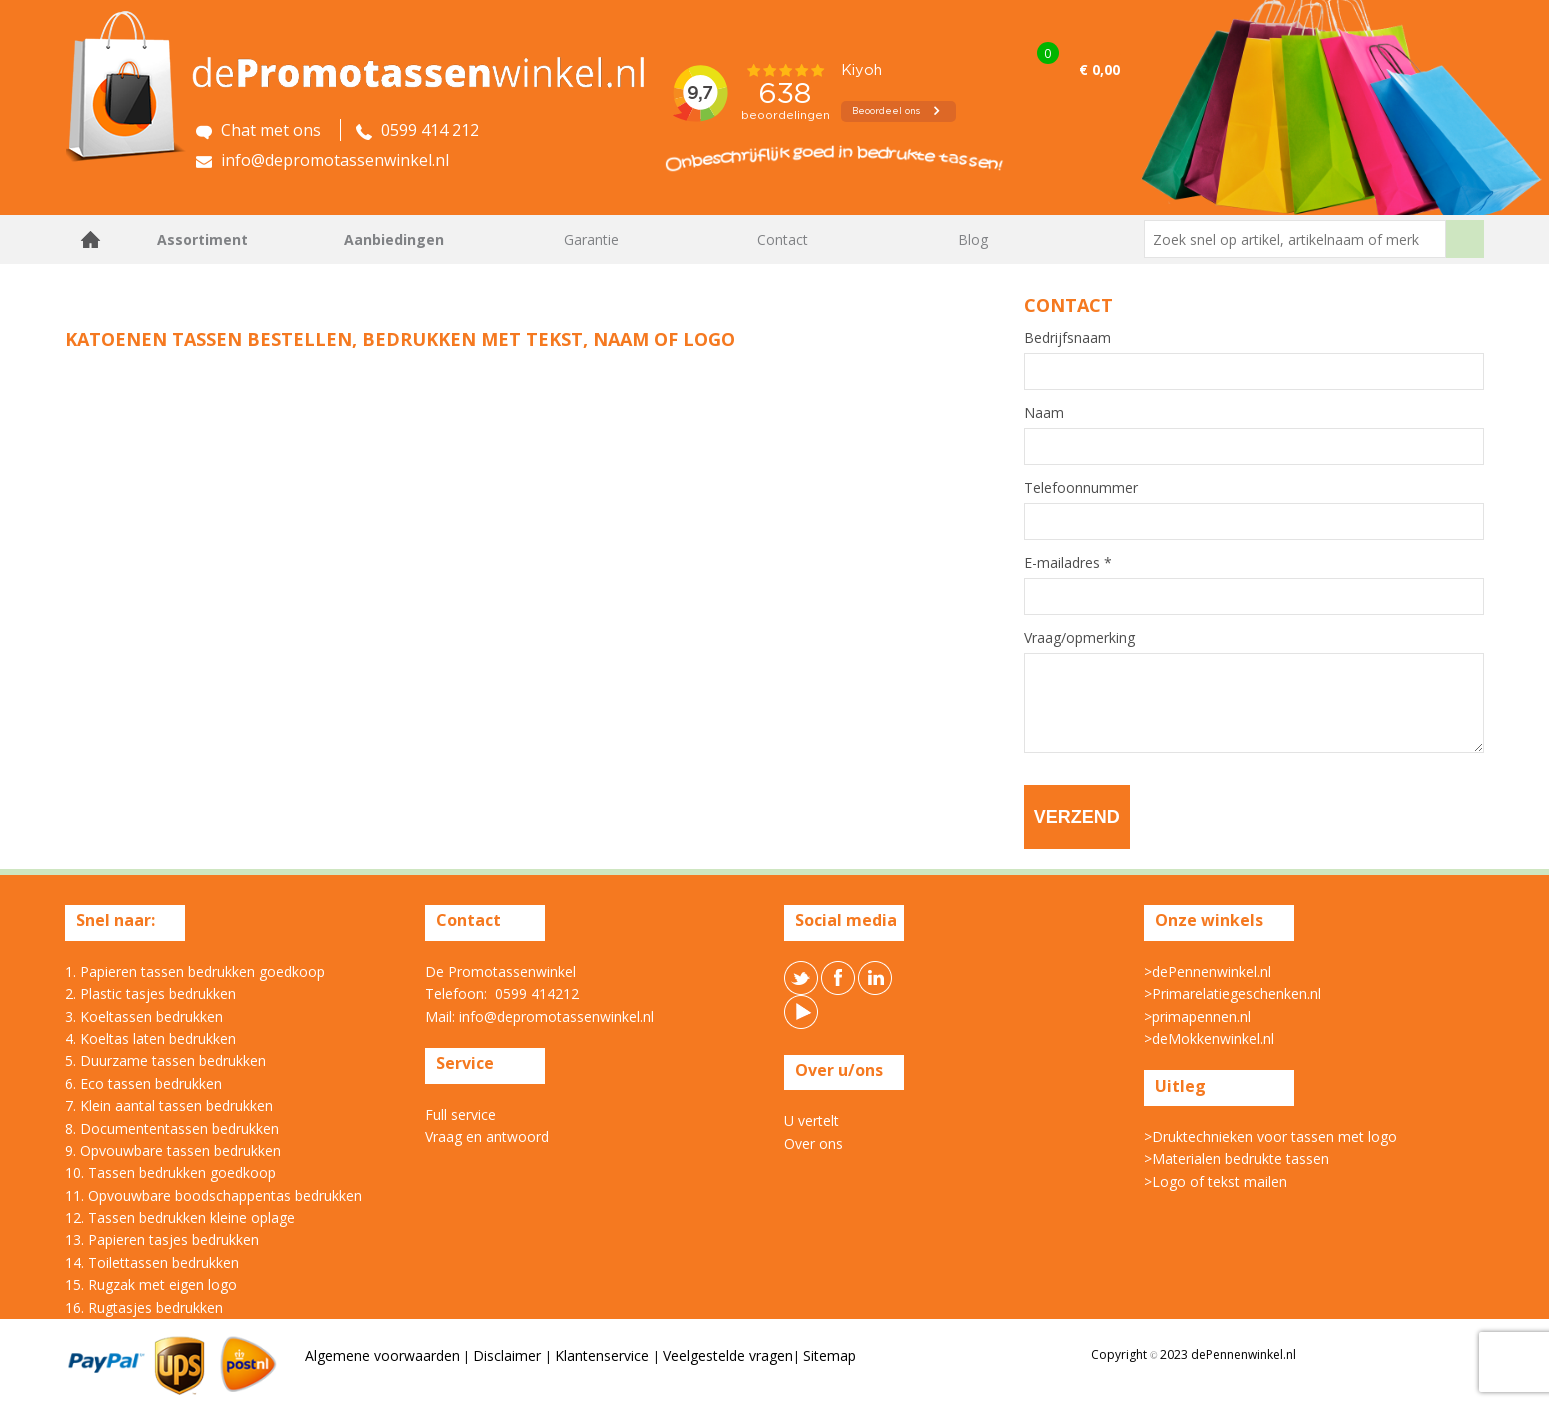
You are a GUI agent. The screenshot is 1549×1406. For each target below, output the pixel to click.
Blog (973, 239)
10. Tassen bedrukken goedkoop (170, 1172)
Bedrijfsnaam (1067, 338)
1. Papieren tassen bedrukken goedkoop (195, 971)
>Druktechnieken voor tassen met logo (1270, 1136)
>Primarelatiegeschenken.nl (1232, 993)
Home (90, 239)
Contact (782, 239)
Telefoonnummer (1081, 488)
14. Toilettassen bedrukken (152, 1262)
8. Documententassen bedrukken (172, 1128)
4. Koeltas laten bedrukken (150, 1038)
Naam (1044, 413)
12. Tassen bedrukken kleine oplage (180, 1217)
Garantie (591, 239)
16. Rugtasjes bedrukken (144, 1307)
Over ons (813, 1143)
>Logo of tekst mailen (1215, 1181)
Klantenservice (604, 1355)
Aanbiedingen (394, 239)
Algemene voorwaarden (382, 1355)
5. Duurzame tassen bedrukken (165, 1060)
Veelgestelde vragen (728, 1355)
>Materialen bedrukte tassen (1236, 1158)
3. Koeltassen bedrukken (144, 1016)
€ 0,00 (1099, 69)
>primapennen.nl (1197, 1016)
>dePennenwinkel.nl (1207, 971)
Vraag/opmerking (1079, 638)
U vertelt (811, 1120)
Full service (460, 1114)
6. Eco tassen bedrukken (143, 1083)
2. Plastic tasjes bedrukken (150, 993)
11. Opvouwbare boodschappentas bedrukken (213, 1195)
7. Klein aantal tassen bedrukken (169, 1105)
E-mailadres (1068, 563)
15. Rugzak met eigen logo (151, 1284)
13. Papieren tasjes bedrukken (162, 1239)
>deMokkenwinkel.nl (1209, 1038)
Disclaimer (509, 1355)
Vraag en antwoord (487, 1136)
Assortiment (202, 239)
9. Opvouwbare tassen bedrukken (173, 1150)
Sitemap (829, 1355)
